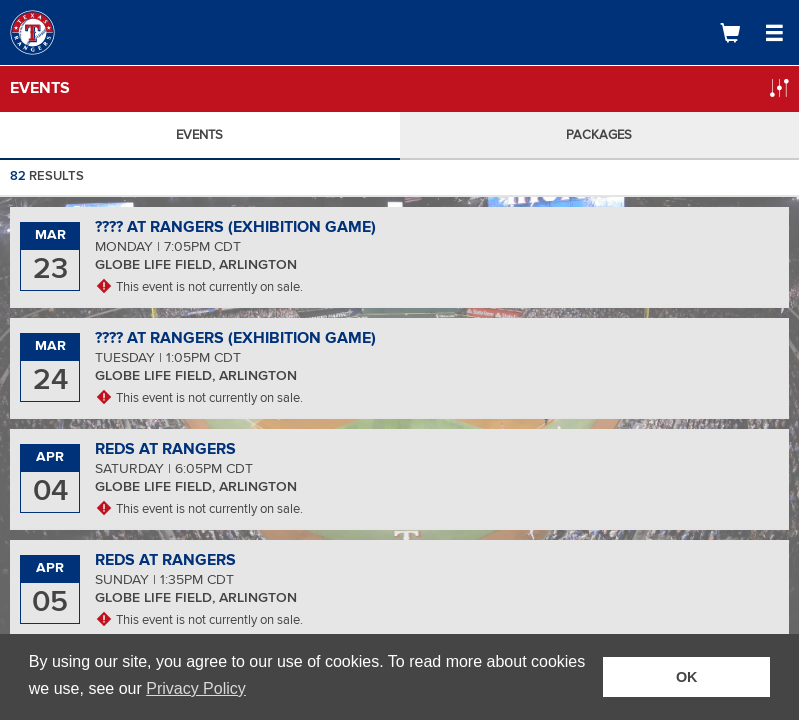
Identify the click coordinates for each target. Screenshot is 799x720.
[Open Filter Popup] (779, 88)
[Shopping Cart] (730, 33)
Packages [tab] (599, 135)
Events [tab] (199, 135)
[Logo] (85, 32)
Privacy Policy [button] (196, 688)
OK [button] (687, 677)
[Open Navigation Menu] (774, 33)
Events (40, 88)
